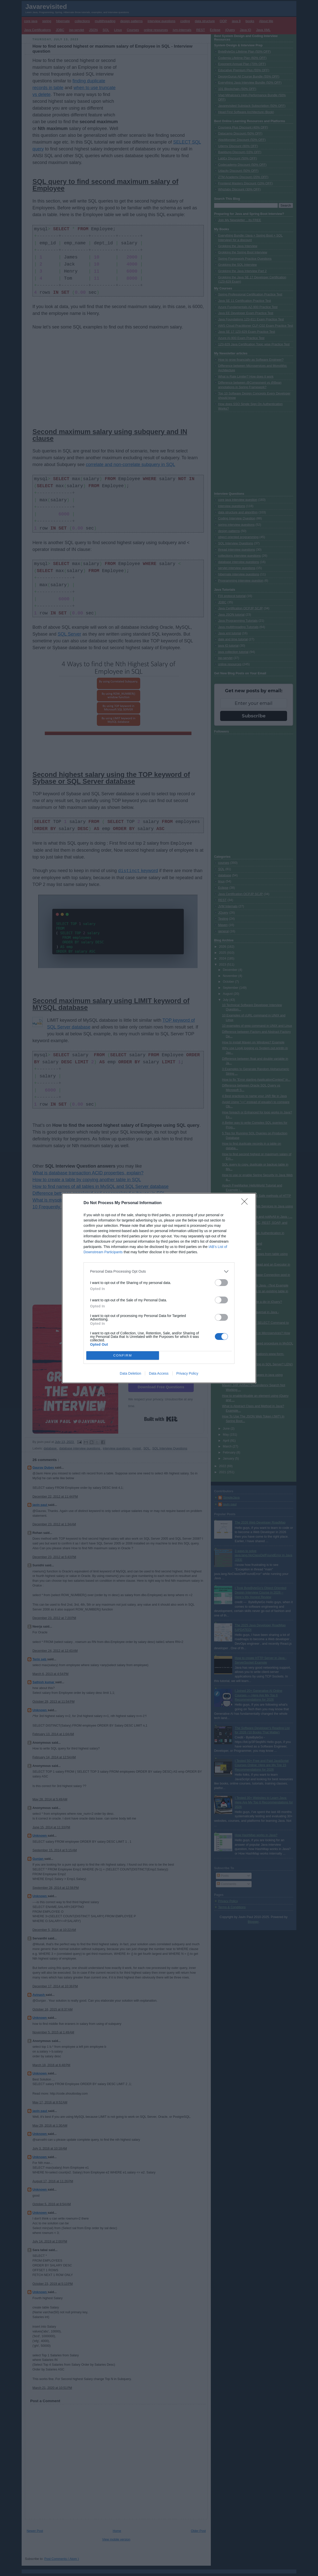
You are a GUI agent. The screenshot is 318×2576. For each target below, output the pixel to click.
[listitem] (159, 1271)
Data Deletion (130, 1373)
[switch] (221, 1282)
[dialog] (159, 1288)
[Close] (246, 1203)
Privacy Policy (187, 1373)
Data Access (159, 1373)
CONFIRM (122, 1355)
